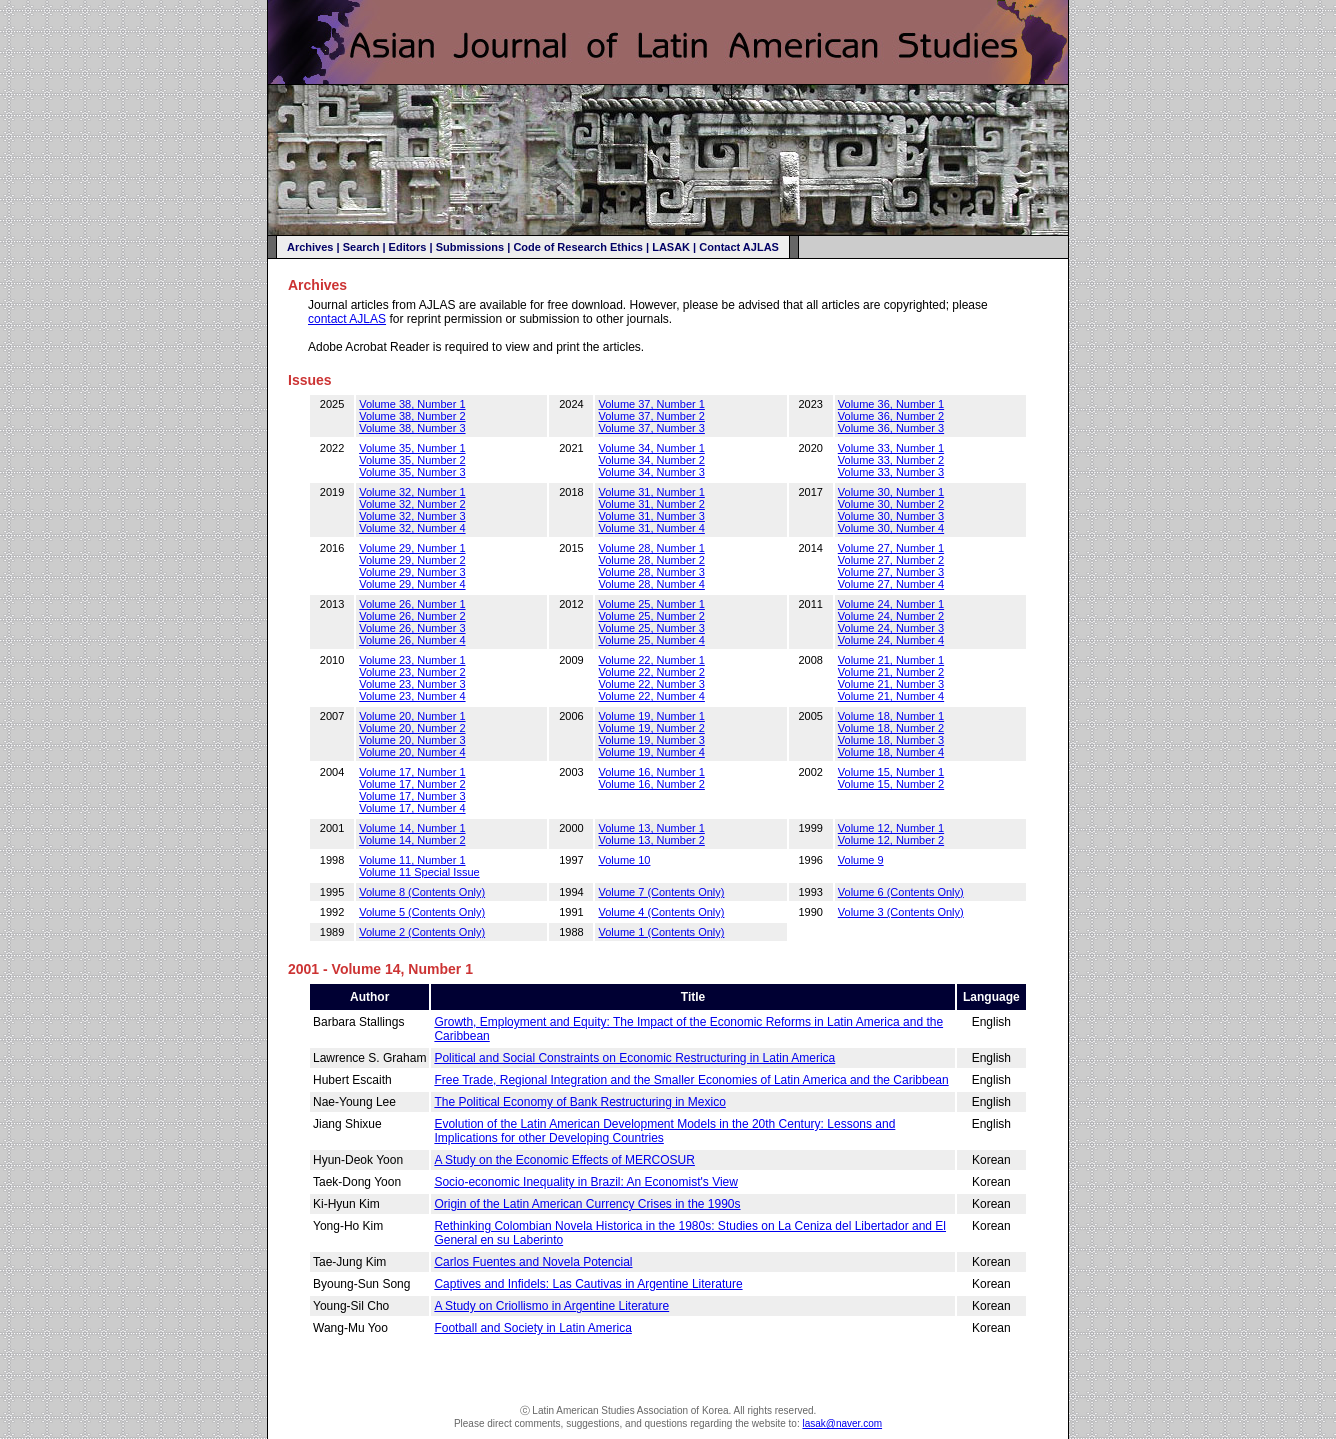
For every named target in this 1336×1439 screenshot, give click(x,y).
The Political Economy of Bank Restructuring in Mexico (579, 1102)
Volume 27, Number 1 (891, 548)
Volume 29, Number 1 (412, 548)
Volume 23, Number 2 (412, 672)
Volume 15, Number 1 (891, 772)
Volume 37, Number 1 (651, 404)
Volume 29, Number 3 (412, 572)
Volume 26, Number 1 (412, 604)
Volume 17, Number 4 (412, 808)
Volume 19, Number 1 (651, 716)
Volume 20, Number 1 (412, 716)
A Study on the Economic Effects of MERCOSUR (564, 1160)
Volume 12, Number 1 (891, 828)
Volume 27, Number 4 (891, 584)
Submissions (470, 247)
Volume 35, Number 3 (412, 472)
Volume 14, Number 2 (412, 840)
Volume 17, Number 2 (412, 784)
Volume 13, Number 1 (651, 828)
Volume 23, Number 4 (412, 696)
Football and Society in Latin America (532, 1328)
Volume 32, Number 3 (412, 516)
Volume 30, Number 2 (891, 504)
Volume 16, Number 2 (651, 784)
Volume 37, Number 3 (651, 428)
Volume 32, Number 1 (412, 492)
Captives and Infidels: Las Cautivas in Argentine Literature (588, 1284)
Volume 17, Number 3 (412, 796)
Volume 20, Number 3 (412, 740)
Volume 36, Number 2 (891, 416)
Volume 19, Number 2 (651, 728)
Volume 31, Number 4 (651, 528)
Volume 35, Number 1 (412, 448)
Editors (408, 247)
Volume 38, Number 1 (412, 404)
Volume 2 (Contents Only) (422, 932)
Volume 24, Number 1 (891, 604)
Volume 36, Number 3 (891, 428)
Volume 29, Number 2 (412, 560)
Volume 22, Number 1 (651, 660)
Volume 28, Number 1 (651, 548)
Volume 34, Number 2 (651, 460)
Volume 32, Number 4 (412, 528)
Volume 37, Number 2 (651, 416)
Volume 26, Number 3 (412, 628)
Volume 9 (861, 860)
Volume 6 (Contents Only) (901, 892)
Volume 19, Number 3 (651, 740)
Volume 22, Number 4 (651, 696)
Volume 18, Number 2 (891, 728)
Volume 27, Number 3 (891, 572)
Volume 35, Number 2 (412, 460)
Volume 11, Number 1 (412, 860)
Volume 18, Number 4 (891, 752)
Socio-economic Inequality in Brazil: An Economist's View (586, 1182)
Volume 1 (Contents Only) (661, 932)
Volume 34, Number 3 (651, 472)
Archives (310, 247)
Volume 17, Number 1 (412, 772)
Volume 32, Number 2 (412, 504)
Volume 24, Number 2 (891, 616)
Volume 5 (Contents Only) (422, 912)
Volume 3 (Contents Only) (901, 912)
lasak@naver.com (842, 1423)
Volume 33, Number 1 (891, 448)
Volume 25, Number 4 (651, 640)
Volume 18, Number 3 (891, 740)
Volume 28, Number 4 (651, 584)
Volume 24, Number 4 (891, 640)
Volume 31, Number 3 (651, 516)
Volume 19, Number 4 (651, 752)
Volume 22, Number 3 (651, 684)
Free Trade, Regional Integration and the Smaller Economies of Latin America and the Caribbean (691, 1080)
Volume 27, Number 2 (891, 560)
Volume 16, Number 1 (651, 772)
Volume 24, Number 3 (891, 628)
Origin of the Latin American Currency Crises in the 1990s (587, 1204)
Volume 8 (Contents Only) (422, 892)
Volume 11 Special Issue (419, 872)
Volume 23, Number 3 (412, 684)
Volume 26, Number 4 (412, 640)
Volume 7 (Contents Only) (661, 892)
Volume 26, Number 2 (412, 616)
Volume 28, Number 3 (651, 572)
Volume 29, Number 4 (412, 584)
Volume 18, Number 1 (891, 716)
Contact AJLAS (739, 247)
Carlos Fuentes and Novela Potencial (533, 1262)
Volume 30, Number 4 (891, 528)
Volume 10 (624, 860)
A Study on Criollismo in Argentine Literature (551, 1306)
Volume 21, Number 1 (891, 660)
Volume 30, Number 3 (891, 516)
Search (361, 247)
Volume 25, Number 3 (651, 628)
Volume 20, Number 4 (412, 752)
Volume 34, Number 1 (651, 448)
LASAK (671, 247)
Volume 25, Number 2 (651, 616)
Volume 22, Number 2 (651, 672)
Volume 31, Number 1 (651, 492)
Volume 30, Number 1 (891, 492)
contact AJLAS (347, 319)
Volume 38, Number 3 (412, 428)
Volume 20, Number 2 (412, 728)
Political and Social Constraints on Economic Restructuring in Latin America (634, 1058)
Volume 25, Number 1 (651, 604)
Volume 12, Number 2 (891, 840)
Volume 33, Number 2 (891, 460)
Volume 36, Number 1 (891, 404)
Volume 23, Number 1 (412, 660)
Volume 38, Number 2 (412, 416)
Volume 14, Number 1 (412, 828)
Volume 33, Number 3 (891, 472)
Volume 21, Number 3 (891, 684)
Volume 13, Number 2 (651, 840)
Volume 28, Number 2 (651, 560)
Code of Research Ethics (578, 247)
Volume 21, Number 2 (891, 672)
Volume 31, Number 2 (651, 504)
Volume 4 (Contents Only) (661, 912)
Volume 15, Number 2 (891, 784)
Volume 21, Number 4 (891, 696)
